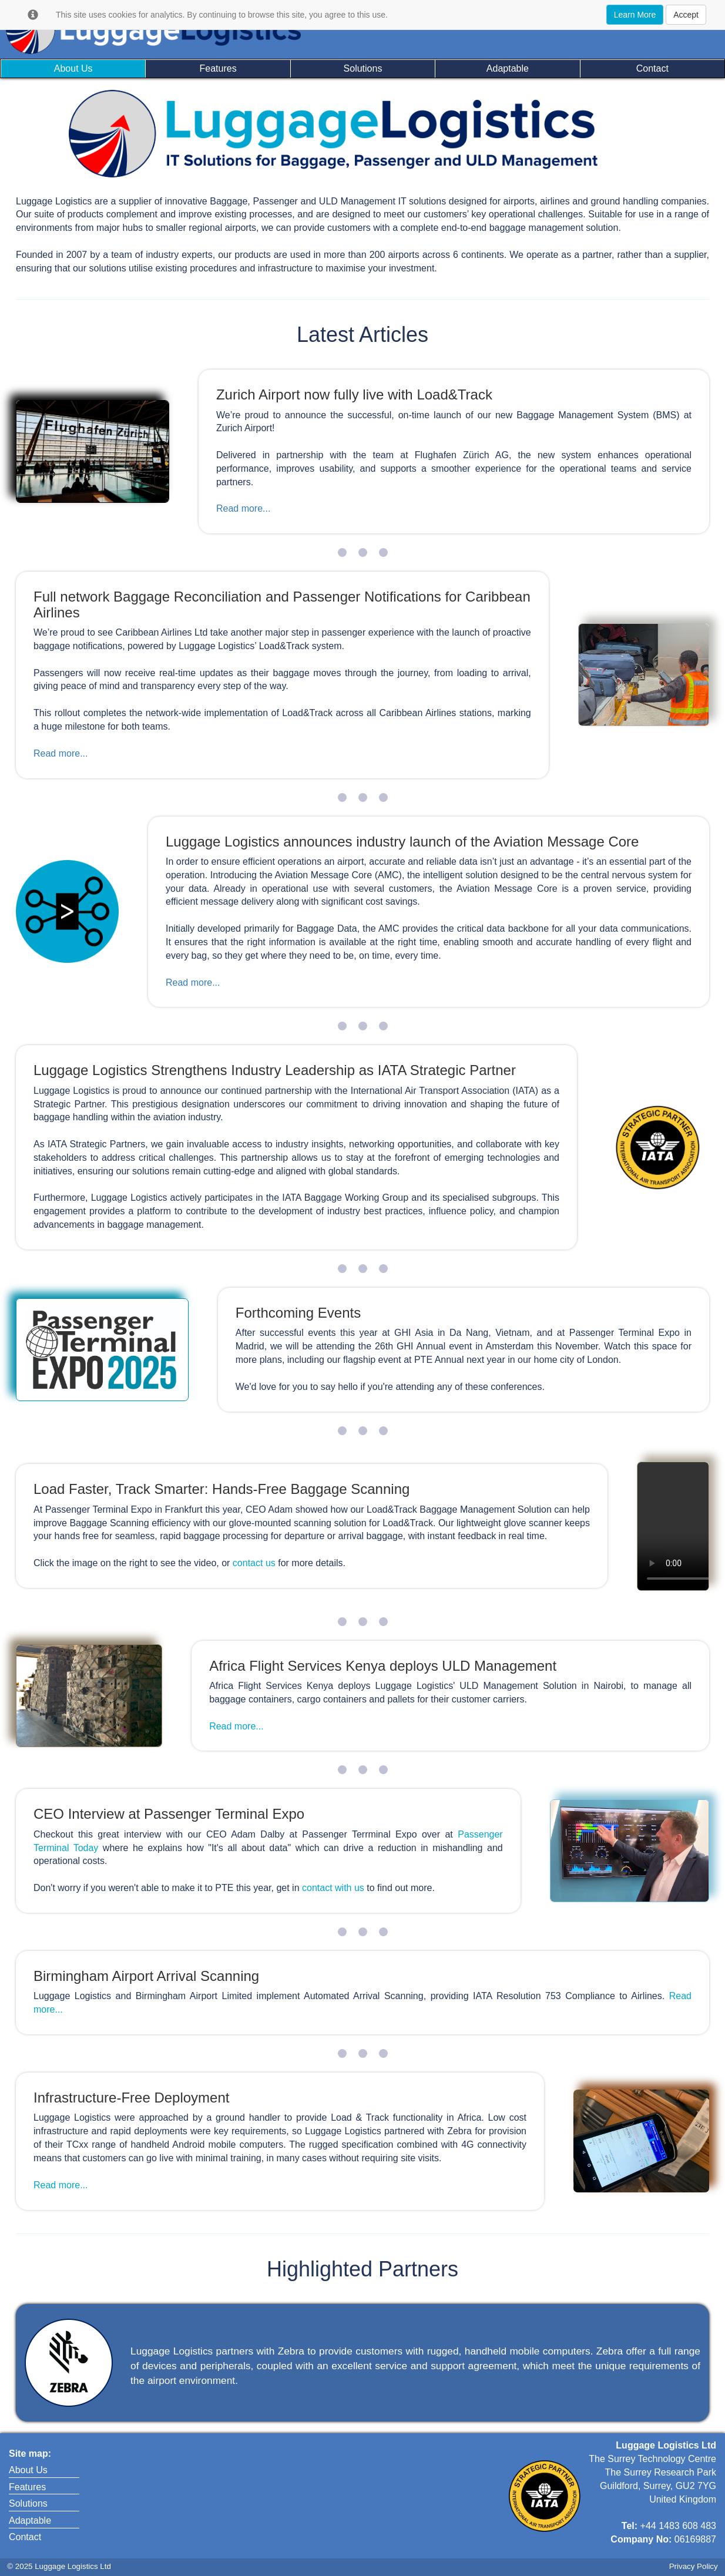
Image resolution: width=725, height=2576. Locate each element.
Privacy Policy (693, 2566)
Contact (652, 68)
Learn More (635, 14)
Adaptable (507, 68)
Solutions (363, 68)
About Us (73, 68)
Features (218, 68)
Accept (686, 14)
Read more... (243, 508)
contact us (255, 1563)
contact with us (333, 1888)
